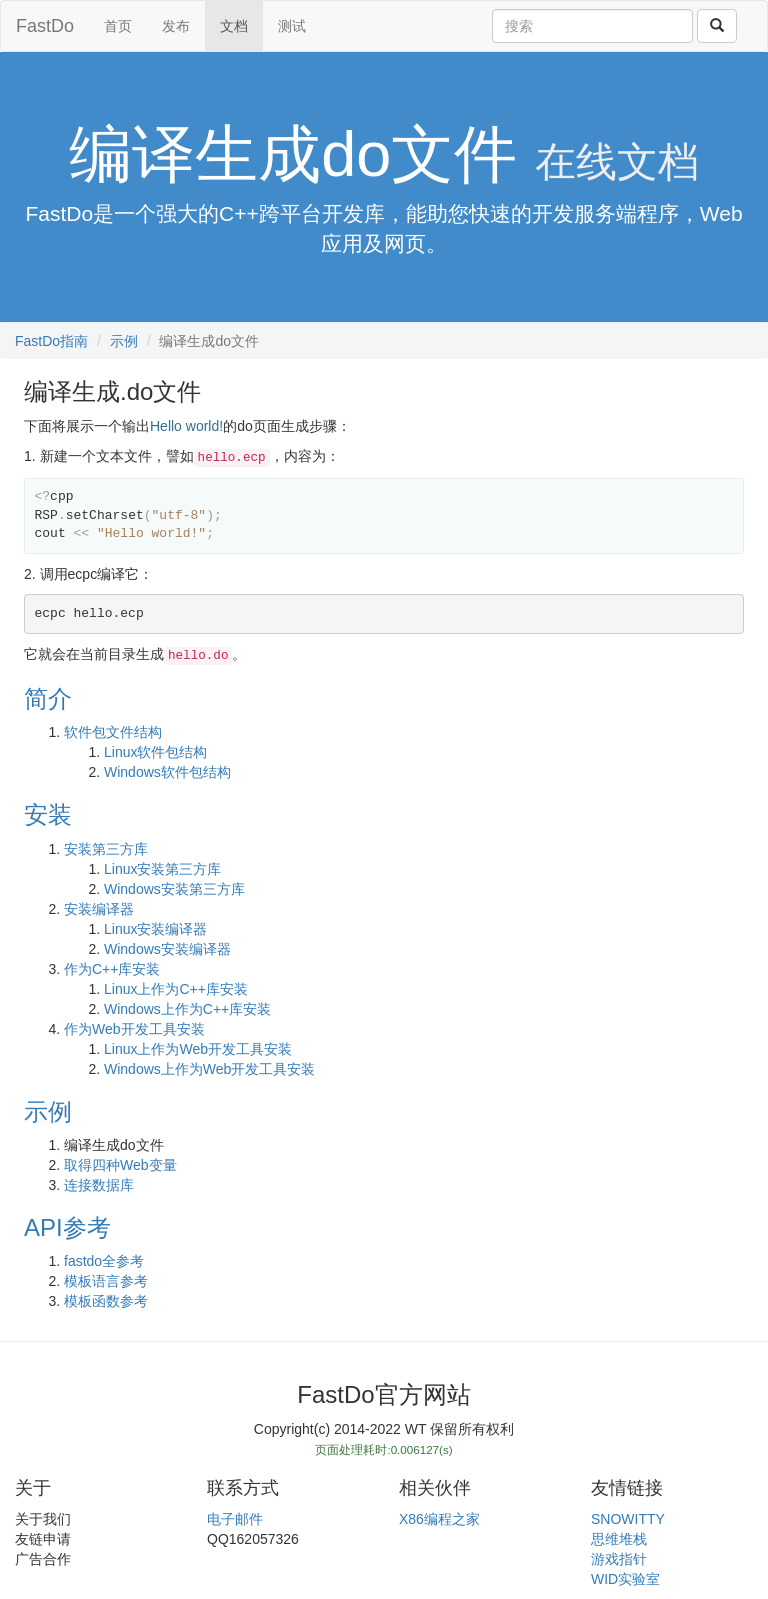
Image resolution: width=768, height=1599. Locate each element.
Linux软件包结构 (155, 752)
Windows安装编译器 (167, 949)
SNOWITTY (628, 1519)
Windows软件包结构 (167, 772)
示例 (124, 341)
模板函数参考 (106, 1301)
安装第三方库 (106, 849)
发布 (176, 26)
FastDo (45, 26)
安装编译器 (99, 909)
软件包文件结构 (113, 732)
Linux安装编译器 (155, 929)
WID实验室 (625, 1579)
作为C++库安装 (112, 969)
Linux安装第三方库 (162, 869)
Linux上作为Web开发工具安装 (198, 1049)
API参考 (67, 1227)
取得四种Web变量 (120, 1165)
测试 (292, 26)
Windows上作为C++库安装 (187, 1009)
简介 (48, 698)
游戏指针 (619, 1559)
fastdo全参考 (104, 1261)
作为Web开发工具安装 (134, 1029)
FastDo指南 (51, 341)
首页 (118, 26)
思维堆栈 (619, 1539)
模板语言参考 (106, 1281)
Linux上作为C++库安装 (176, 989)
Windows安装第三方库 (174, 889)
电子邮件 (235, 1519)
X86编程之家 (439, 1519)
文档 (234, 26)
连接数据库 (99, 1185)
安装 (48, 814)
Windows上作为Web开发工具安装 (209, 1069)
